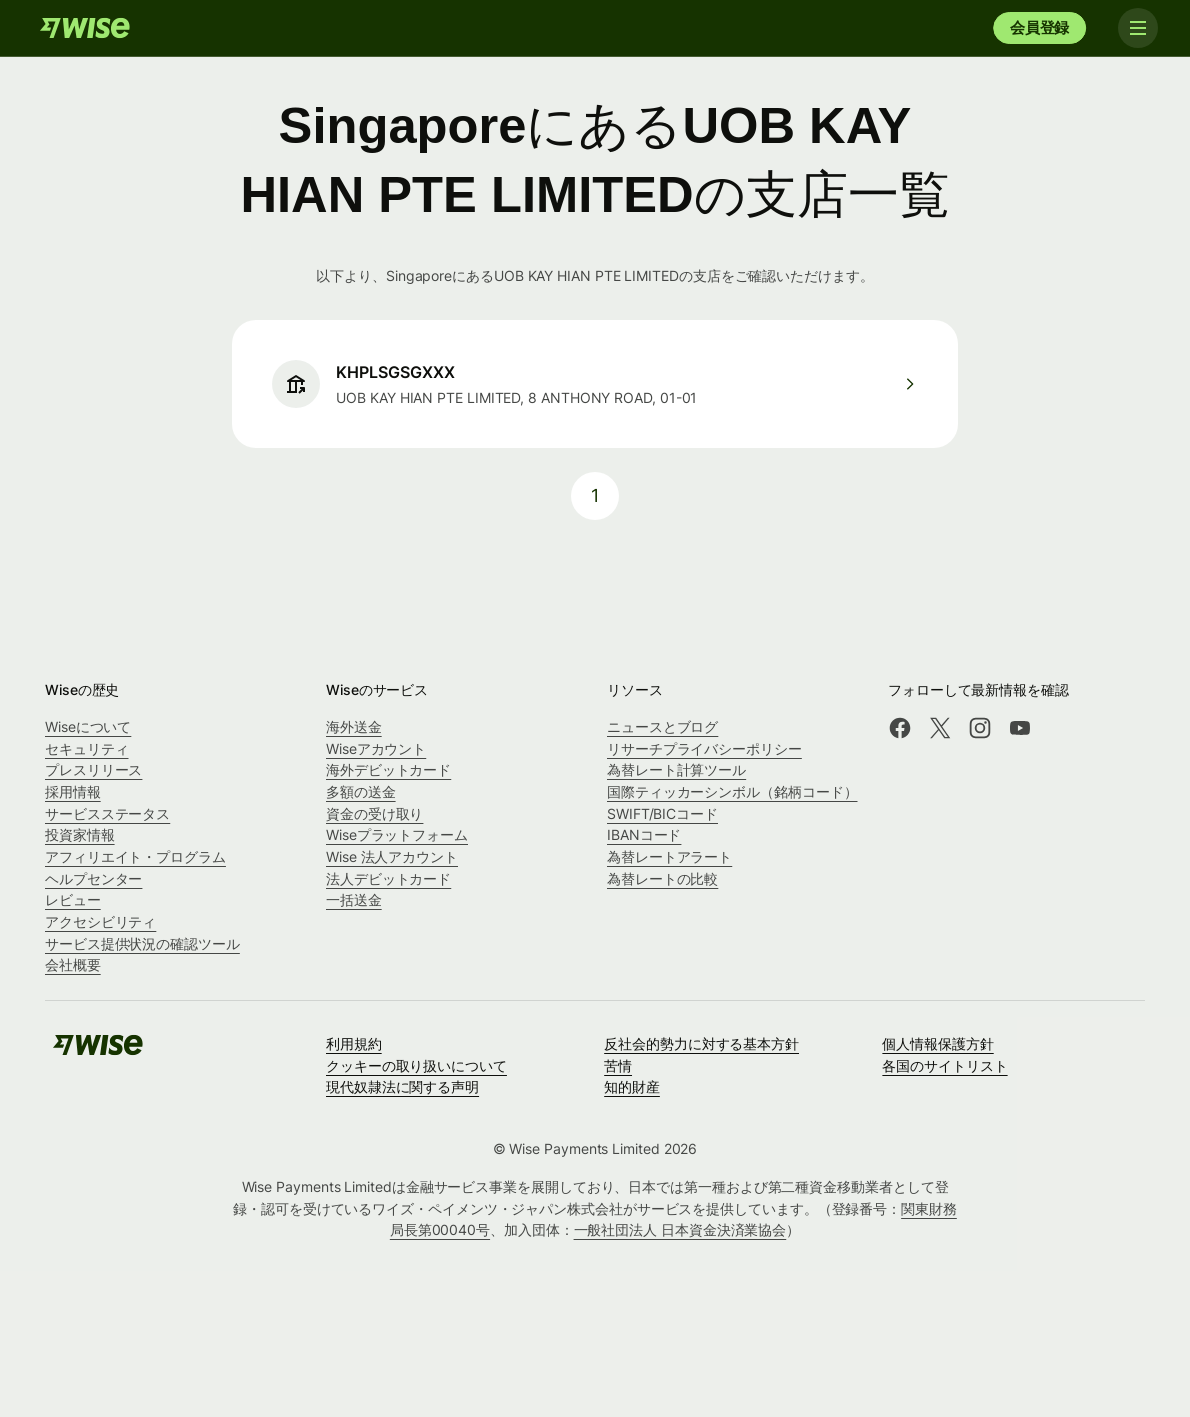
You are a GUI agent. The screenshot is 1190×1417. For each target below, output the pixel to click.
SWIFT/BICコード (662, 813)
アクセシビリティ (100, 921)
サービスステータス (107, 813)
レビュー (73, 899)
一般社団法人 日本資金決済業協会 (680, 1229)
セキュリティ (87, 748)
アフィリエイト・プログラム (135, 856)
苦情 (618, 1065)
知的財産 (632, 1086)
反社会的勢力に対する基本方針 (701, 1043)
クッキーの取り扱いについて (416, 1065)
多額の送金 (361, 791)
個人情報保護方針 (937, 1043)
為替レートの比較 (662, 878)
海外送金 (354, 726)
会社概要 (73, 964)
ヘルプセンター (93, 878)
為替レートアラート (669, 856)
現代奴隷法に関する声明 (402, 1086)
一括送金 (354, 899)
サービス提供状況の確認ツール (142, 943)
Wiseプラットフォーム (397, 834)
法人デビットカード (388, 878)
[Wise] (85, 28)
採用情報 (73, 791)
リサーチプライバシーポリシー (704, 748)
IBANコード (644, 834)
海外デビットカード (388, 769)
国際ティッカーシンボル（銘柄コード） (732, 791)
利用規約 (354, 1043)
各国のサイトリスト (944, 1065)
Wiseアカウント (376, 748)
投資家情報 (80, 834)
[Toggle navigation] (1138, 28)
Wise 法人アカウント (392, 856)
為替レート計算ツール (676, 769)
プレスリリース (93, 769)
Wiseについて (88, 726)
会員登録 (1039, 27)
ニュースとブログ (662, 726)
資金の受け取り (374, 813)
